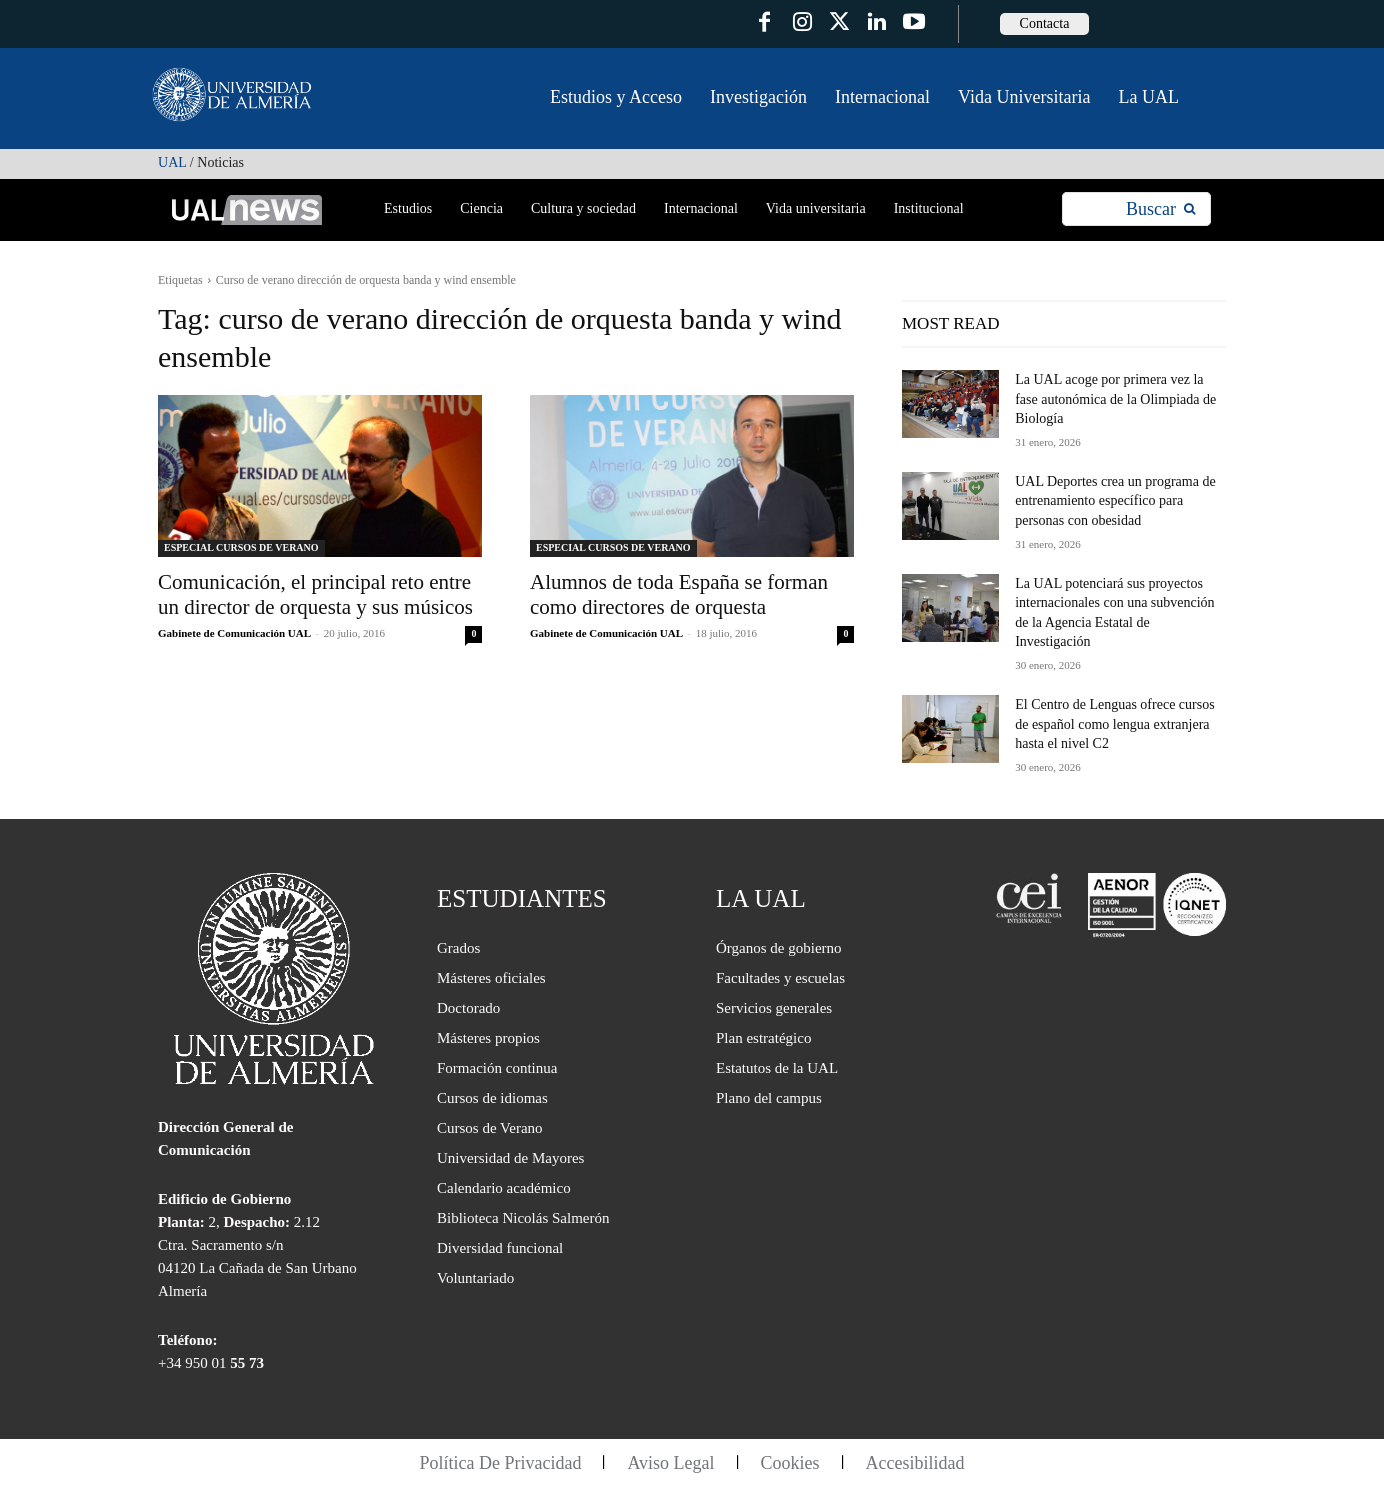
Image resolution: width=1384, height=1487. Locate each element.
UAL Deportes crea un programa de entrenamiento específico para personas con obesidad (1115, 501)
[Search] (1160, 209)
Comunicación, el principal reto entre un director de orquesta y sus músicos (315, 594)
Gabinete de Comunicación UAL (234, 633)
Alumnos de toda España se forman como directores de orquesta (679, 594)
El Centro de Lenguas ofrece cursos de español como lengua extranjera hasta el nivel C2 (1114, 724)
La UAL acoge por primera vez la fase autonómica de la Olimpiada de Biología (1115, 399)
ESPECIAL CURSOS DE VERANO (241, 547)
